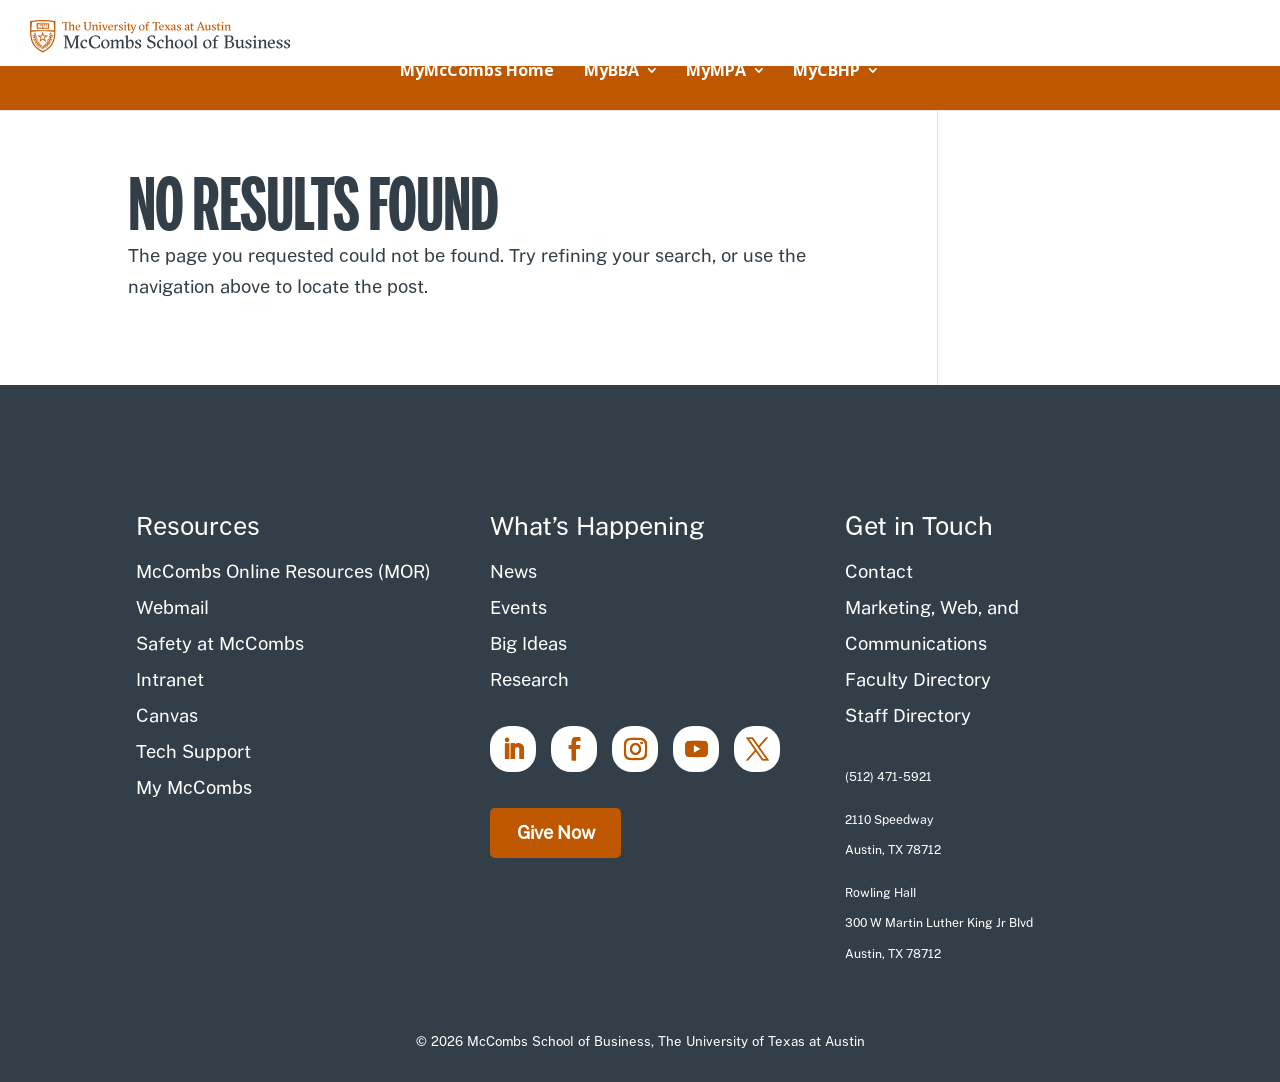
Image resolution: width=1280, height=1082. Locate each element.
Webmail (172, 607)
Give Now (555, 832)
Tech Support (193, 751)
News (513, 571)
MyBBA (611, 72)
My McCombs (194, 787)
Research (529, 679)
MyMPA (716, 72)
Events (518, 607)
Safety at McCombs (220, 643)
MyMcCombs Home (477, 72)
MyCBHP (826, 72)
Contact (879, 571)
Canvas (167, 715)
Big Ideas (528, 643)
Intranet (170, 679)
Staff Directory (908, 715)
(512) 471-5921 (888, 777)
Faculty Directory (918, 679)
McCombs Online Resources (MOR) (283, 571)
